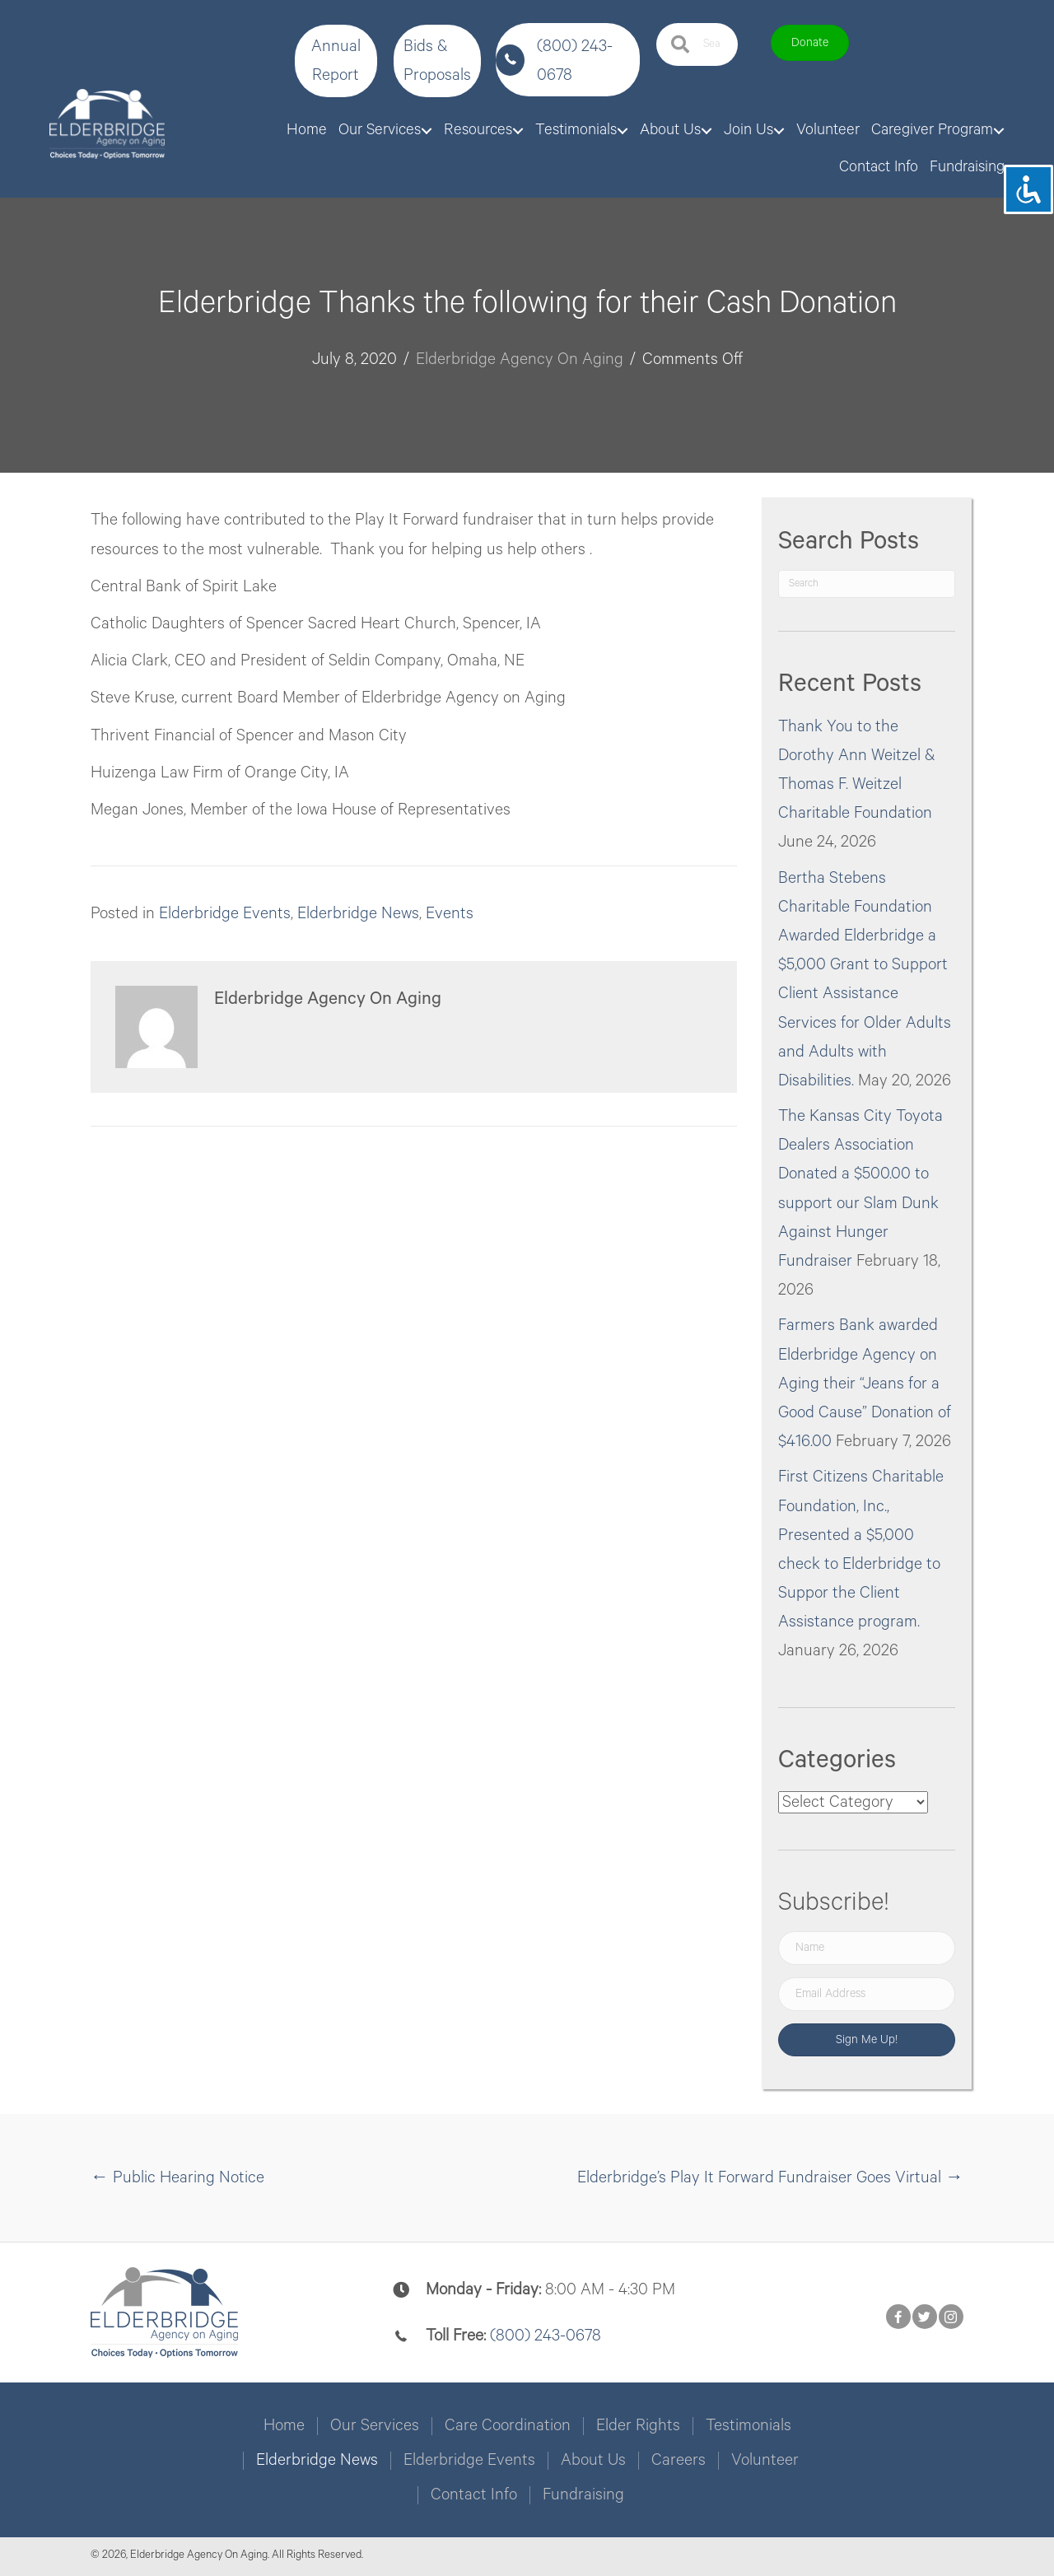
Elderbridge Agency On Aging (519, 359)
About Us (593, 2461)
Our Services (374, 2426)
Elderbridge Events (225, 913)
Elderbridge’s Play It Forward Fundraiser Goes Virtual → (770, 2177)
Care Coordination (508, 2426)
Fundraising (583, 2495)
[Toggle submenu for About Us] (706, 131)
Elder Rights (638, 2426)
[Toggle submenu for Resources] (518, 131)
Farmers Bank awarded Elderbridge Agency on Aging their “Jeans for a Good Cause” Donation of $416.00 (864, 1383)
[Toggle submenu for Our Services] (426, 131)
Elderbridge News (358, 913)
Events (449, 913)
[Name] (866, 1948)
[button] (336, 61)
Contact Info (474, 2495)
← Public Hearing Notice (177, 2177)
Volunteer (765, 2461)
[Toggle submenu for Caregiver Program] (999, 131)
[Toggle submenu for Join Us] (779, 131)
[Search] (866, 584)
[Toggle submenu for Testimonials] (622, 131)
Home (284, 2426)
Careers (678, 2461)
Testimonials (748, 2426)
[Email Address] (866, 1994)
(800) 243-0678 (545, 2335)
